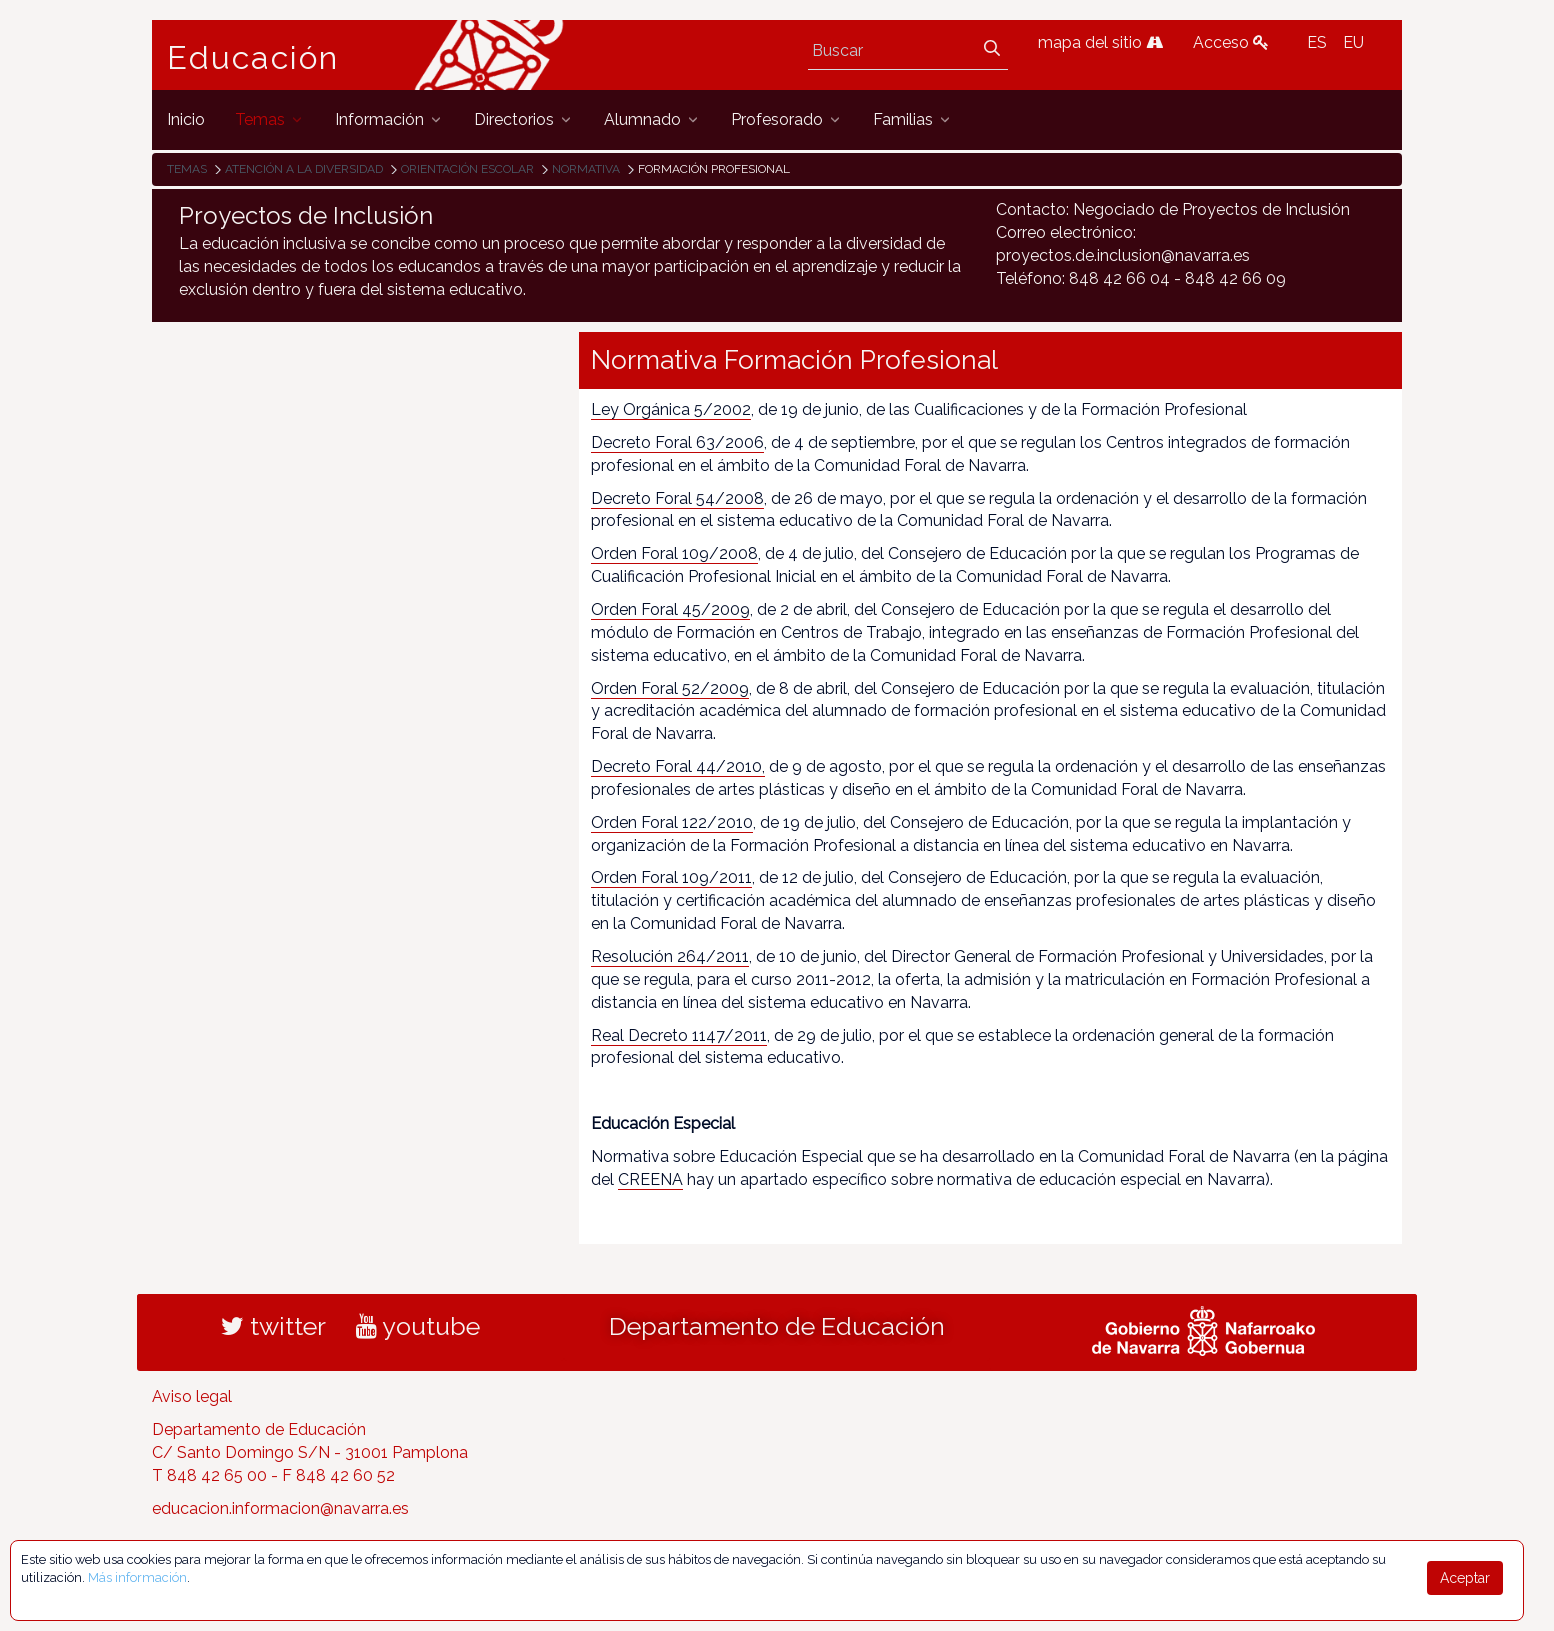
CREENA (650, 1179)
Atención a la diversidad (304, 169)
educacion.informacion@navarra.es (280, 1508)
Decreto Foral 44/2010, (678, 766)
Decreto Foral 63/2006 (677, 442)
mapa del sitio (1100, 42)
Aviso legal (192, 1396)
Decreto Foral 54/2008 (677, 498)
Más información (137, 1577)
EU (1353, 42)
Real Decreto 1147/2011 (679, 1035)
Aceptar (1465, 1578)
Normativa (586, 169)
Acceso (1231, 42)
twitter (273, 1326)
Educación (253, 58)
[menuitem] (186, 119)
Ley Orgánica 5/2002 (671, 409)
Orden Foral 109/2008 (674, 553)
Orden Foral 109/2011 (671, 877)
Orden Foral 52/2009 (670, 688)
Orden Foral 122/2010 (672, 822)
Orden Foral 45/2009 (670, 609)
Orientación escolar (467, 169)
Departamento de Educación (777, 1326)
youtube (418, 1326)
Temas (187, 169)
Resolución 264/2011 (670, 956)
